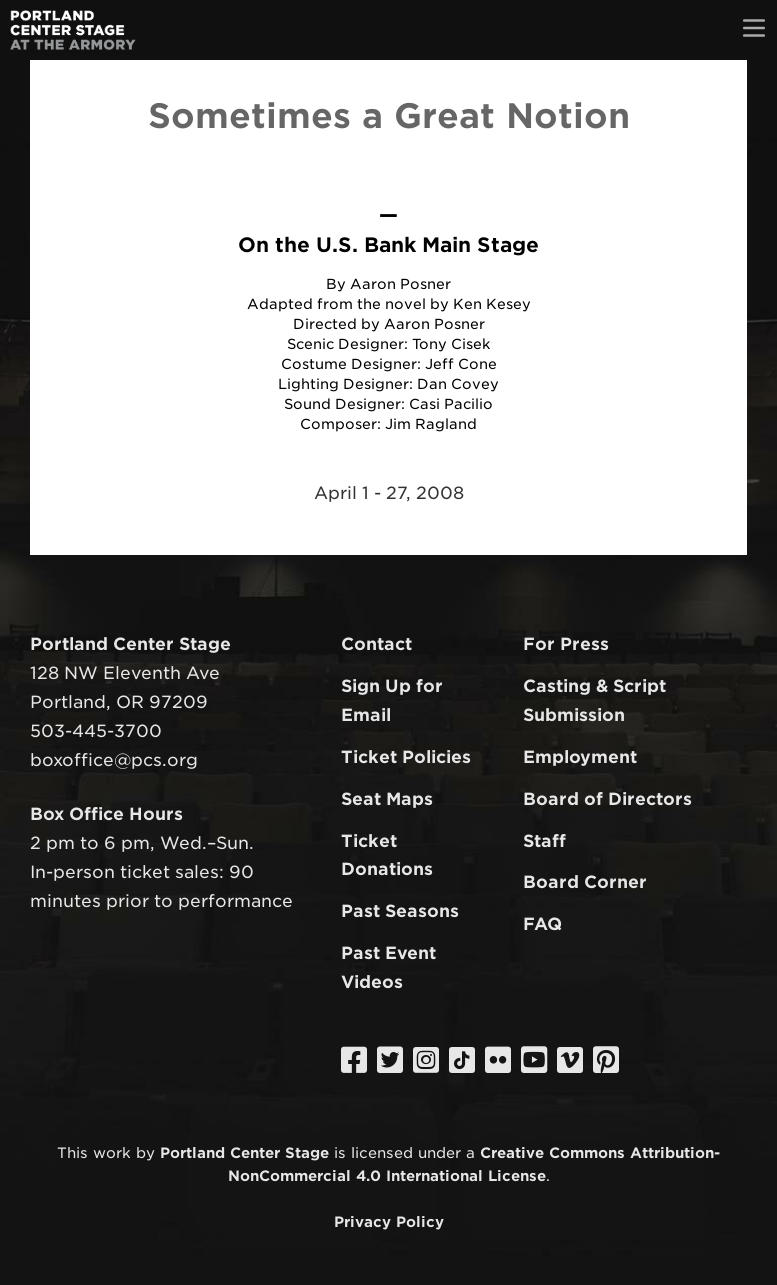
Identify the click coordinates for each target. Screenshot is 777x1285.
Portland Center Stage (244, 1152)
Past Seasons (400, 911)
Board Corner (585, 882)
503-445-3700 (96, 731)
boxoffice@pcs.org (114, 760)
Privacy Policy (389, 1221)
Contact (376, 644)
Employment (580, 757)
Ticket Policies (406, 757)
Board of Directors (607, 799)
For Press (566, 644)
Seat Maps (387, 799)
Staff (544, 841)
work (112, 1152)
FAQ (542, 924)
